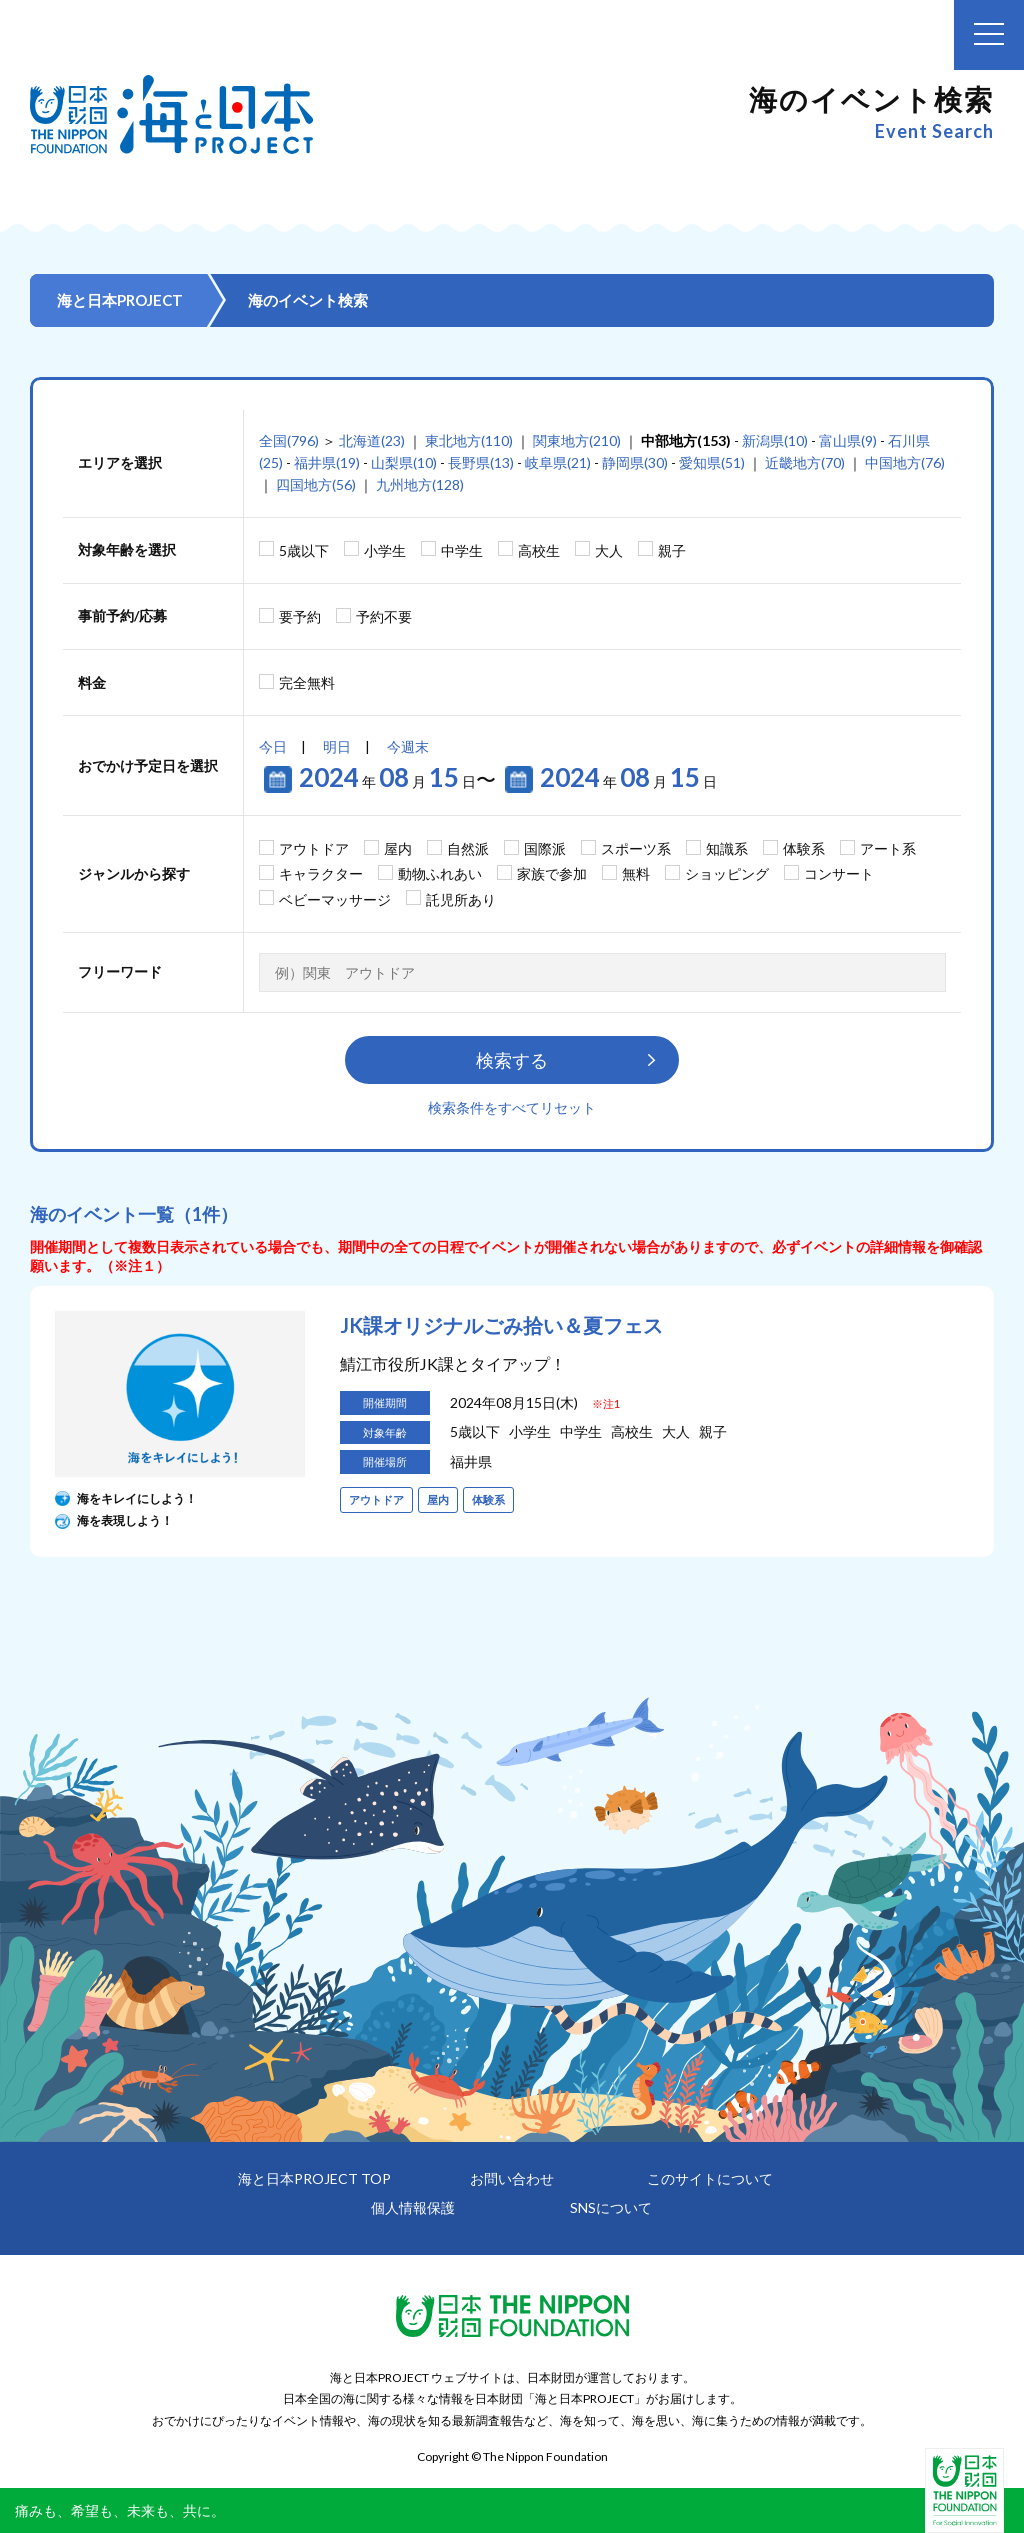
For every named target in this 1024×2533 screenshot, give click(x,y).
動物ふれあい (440, 873)
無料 (636, 873)
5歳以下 (304, 550)
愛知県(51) (712, 462)
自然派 (468, 848)
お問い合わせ (512, 2178)
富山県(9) (848, 440)
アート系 (888, 848)
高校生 (539, 550)
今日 (273, 746)
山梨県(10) (404, 462)
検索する (512, 1060)
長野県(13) (481, 462)
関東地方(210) (577, 440)
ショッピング (727, 873)
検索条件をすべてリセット (512, 1107)
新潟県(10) (775, 440)
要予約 (300, 616)
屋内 (398, 848)
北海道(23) (372, 440)
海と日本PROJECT (120, 300)
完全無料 (307, 682)
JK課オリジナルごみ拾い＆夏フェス (501, 1325)
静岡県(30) (635, 462)
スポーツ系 (636, 848)
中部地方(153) (686, 440)
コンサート (839, 873)
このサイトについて (710, 2178)
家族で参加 (552, 873)
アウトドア (314, 848)
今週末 (408, 746)
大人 (609, 550)
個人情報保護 (413, 2207)
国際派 (545, 848)
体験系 (804, 848)
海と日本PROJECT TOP (314, 2178)
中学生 (462, 550)
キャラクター (321, 873)
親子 (672, 550)
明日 (337, 746)
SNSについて (611, 2207)
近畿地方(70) (805, 462)
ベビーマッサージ (335, 899)
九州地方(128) (420, 484)
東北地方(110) (469, 440)
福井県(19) (327, 462)
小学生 (385, 550)
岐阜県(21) (558, 462)
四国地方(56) (316, 484)
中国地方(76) (905, 462)
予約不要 (384, 616)
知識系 (727, 848)
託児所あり (461, 899)
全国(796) (289, 440)
